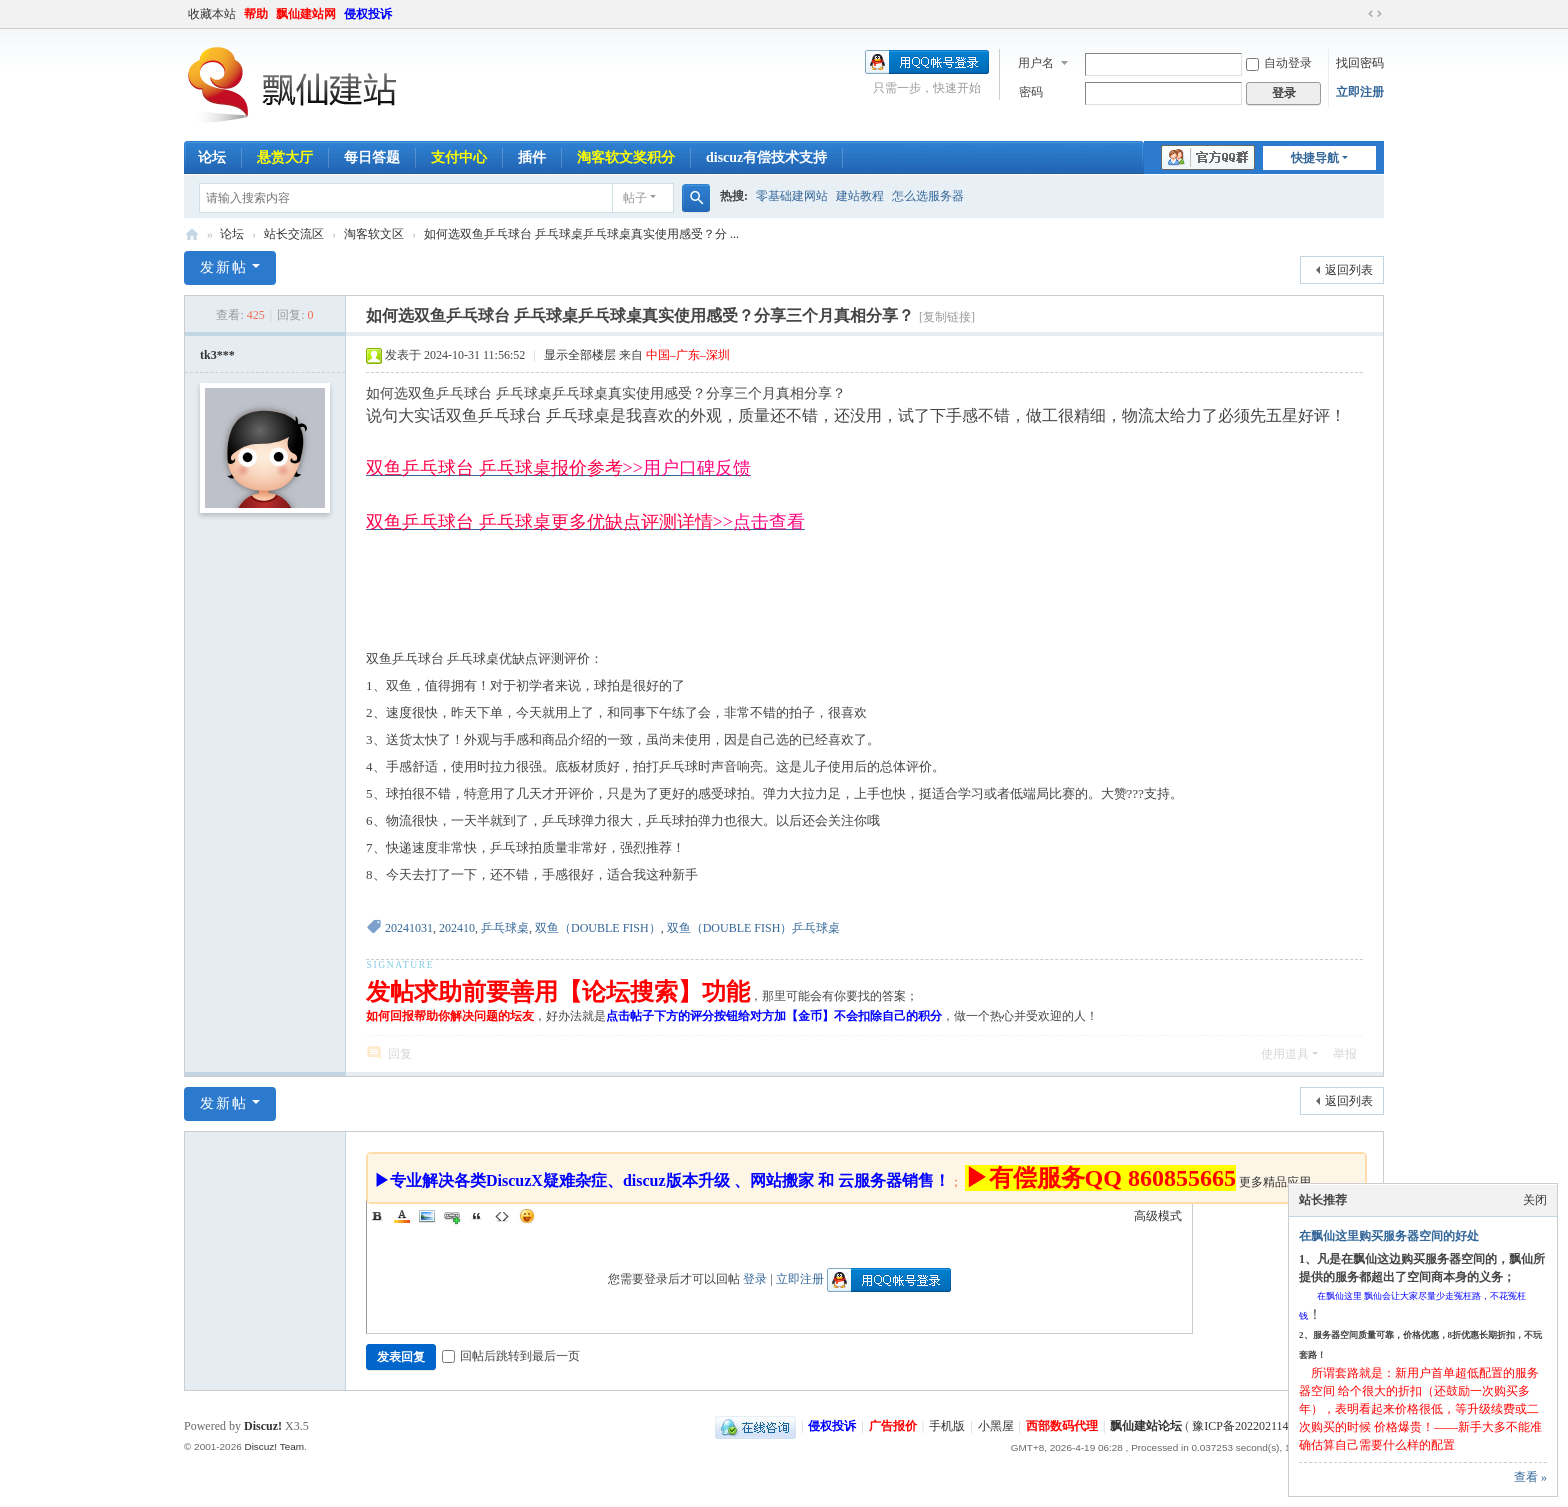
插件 (532, 157)
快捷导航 (1315, 158)
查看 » (1530, 1477)
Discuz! (263, 1426)
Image (427, 1216)
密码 (1031, 92)
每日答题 (372, 157)
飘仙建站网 (306, 14)
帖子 (635, 198)
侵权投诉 (368, 14)
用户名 (1036, 63)
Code (502, 1216)
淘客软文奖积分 (626, 157)
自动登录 (1279, 63)
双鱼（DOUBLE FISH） (598, 928)
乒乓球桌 (505, 928)
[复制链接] (947, 317)
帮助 (256, 14)
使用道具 (1285, 1054)
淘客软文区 (374, 234)
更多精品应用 (1275, 1182)
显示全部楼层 (580, 355)
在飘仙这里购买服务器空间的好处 (1389, 1236)
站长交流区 (294, 234)
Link (452, 1216)
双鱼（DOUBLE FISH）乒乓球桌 (754, 928)
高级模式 (1158, 1216)
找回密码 (1360, 63)
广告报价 (893, 1426)
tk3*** (217, 355)
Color (402, 1216)
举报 (1345, 1054)
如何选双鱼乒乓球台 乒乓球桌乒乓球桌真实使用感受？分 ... (581, 234)
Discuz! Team (274, 1446)
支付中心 (459, 157)
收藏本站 (212, 14)
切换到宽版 (1375, 14)
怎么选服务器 (928, 196)
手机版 (947, 1426)
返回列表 (1349, 270)
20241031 (409, 928)
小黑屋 (996, 1426)
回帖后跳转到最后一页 (511, 1356)
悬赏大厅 (285, 157)
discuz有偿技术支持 (766, 157)
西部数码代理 (1062, 1426)
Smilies (527, 1216)
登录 (755, 1279)
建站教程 (860, 196)
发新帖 (224, 267)
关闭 (1535, 1200)
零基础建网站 (792, 196)
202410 (457, 928)
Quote (477, 1216)
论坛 (212, 157)
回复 (400, 1054)
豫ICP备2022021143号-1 (1254, 1426)
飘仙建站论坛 (192, 234)
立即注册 (1360, 92)
